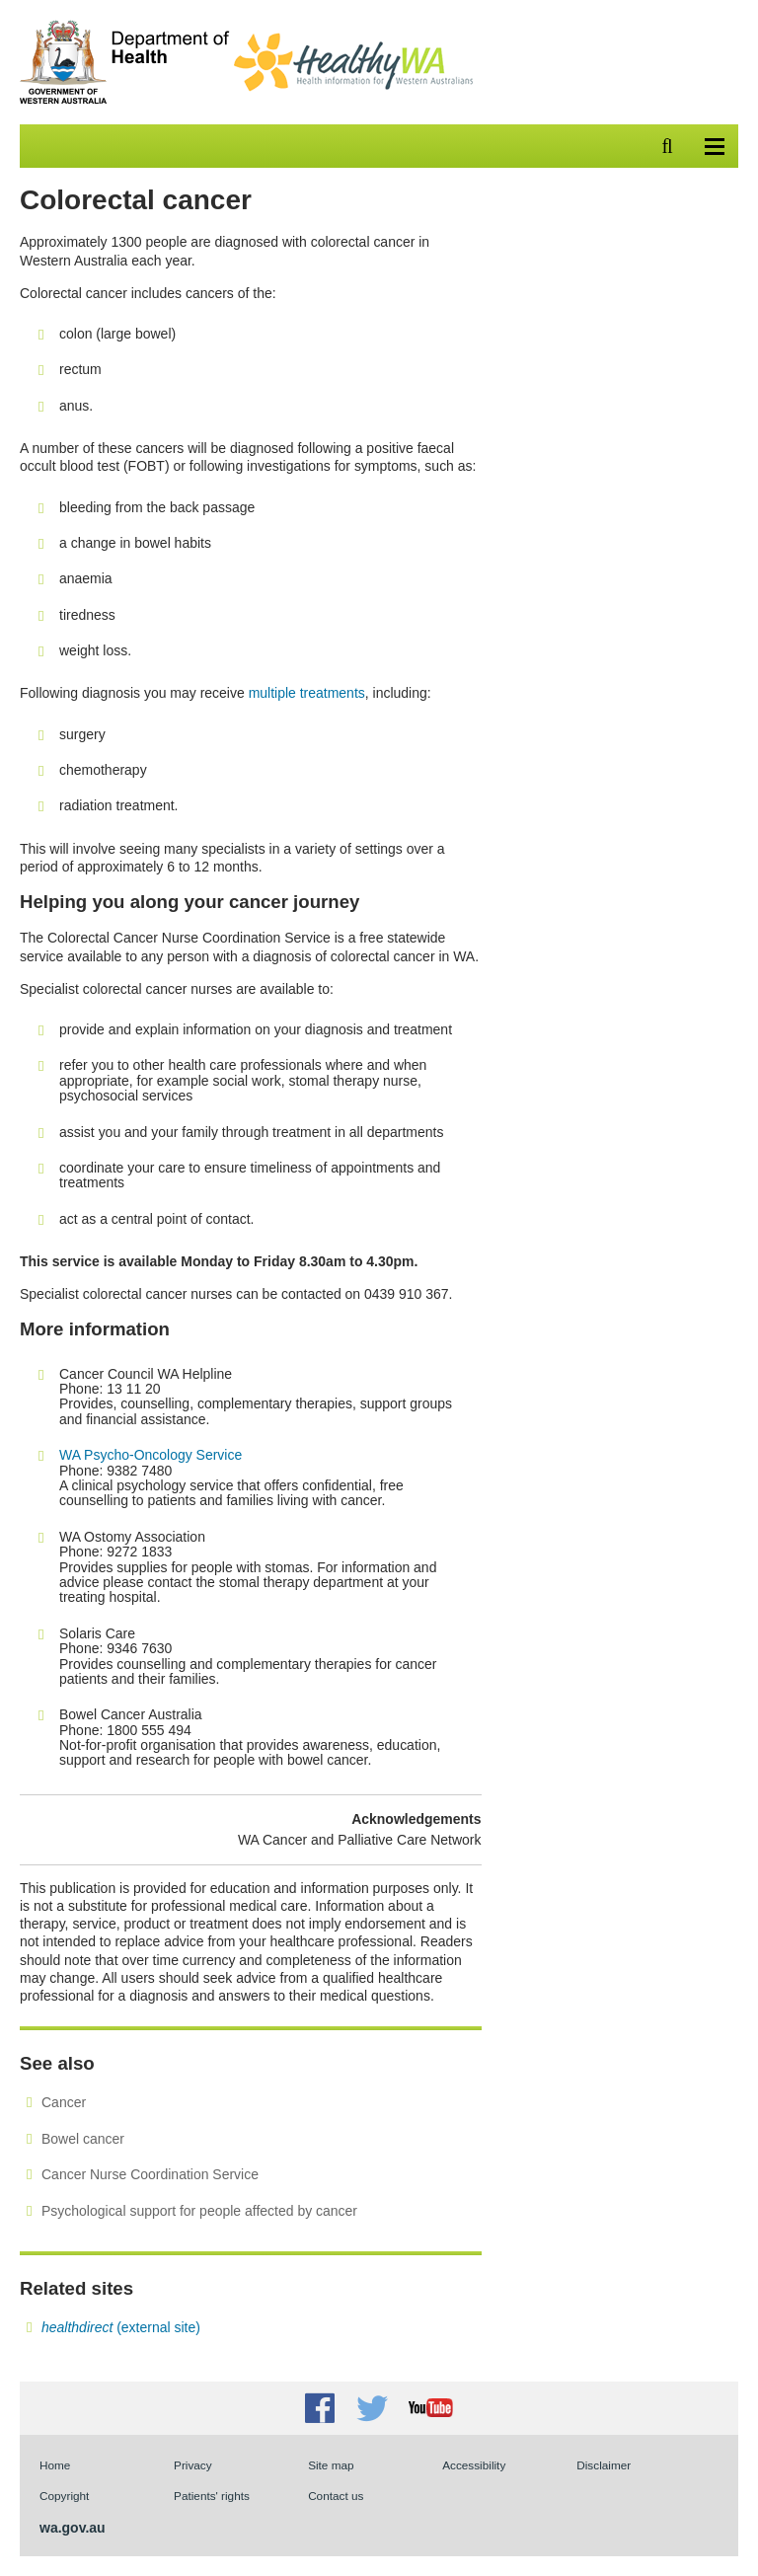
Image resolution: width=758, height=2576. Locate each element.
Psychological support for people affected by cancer (199, 2211)
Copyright (64, 2495)
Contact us (335, 2495)
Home (54, 2465)
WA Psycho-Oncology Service (150, 1455)
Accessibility (473, 2465)
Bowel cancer (82, 2139)
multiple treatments (307, 693)
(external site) (120, 2327)
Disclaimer (603, 2465)
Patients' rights (212, 2495)
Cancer (63, 2102)
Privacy (193, 2465)
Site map (330, 2465)
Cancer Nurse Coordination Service (150, 2174)
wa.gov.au (72, 2528)
